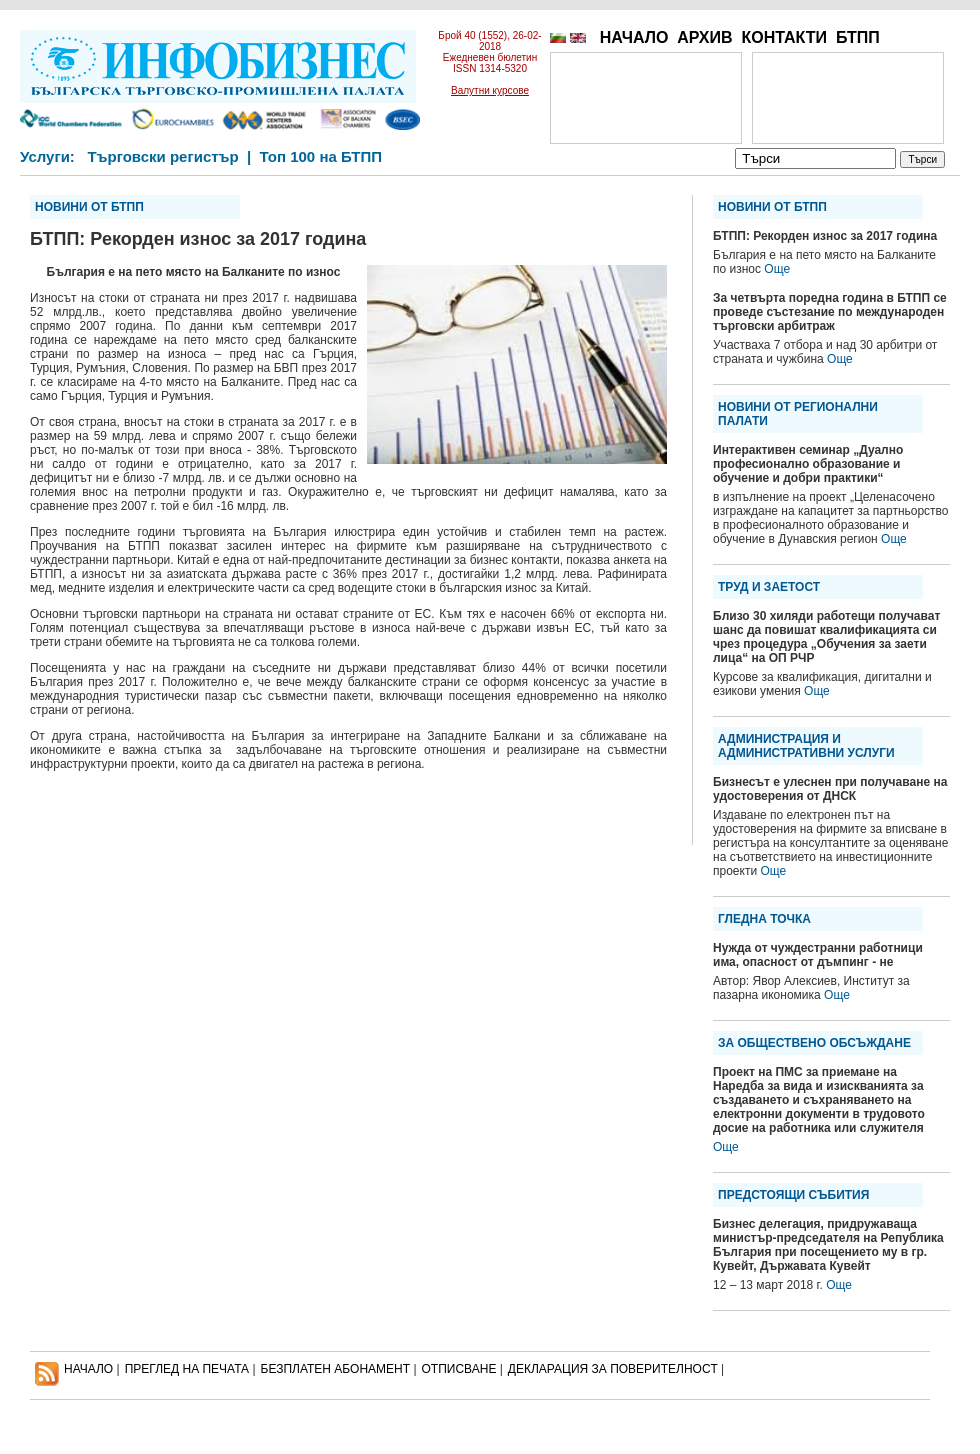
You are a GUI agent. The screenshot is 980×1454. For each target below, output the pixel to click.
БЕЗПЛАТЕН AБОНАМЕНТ (336, 1369)
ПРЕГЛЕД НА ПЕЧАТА (187, 1369)
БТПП (858, 37)
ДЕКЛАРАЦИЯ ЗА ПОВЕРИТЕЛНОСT (613, 1369)
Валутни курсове (490, 90)
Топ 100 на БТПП (321, 156)
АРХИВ (704, 37)
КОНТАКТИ (784, 37)
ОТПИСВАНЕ (459, 1369)
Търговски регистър (162, 156)
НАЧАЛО (634, 37)
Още (777, 269)
